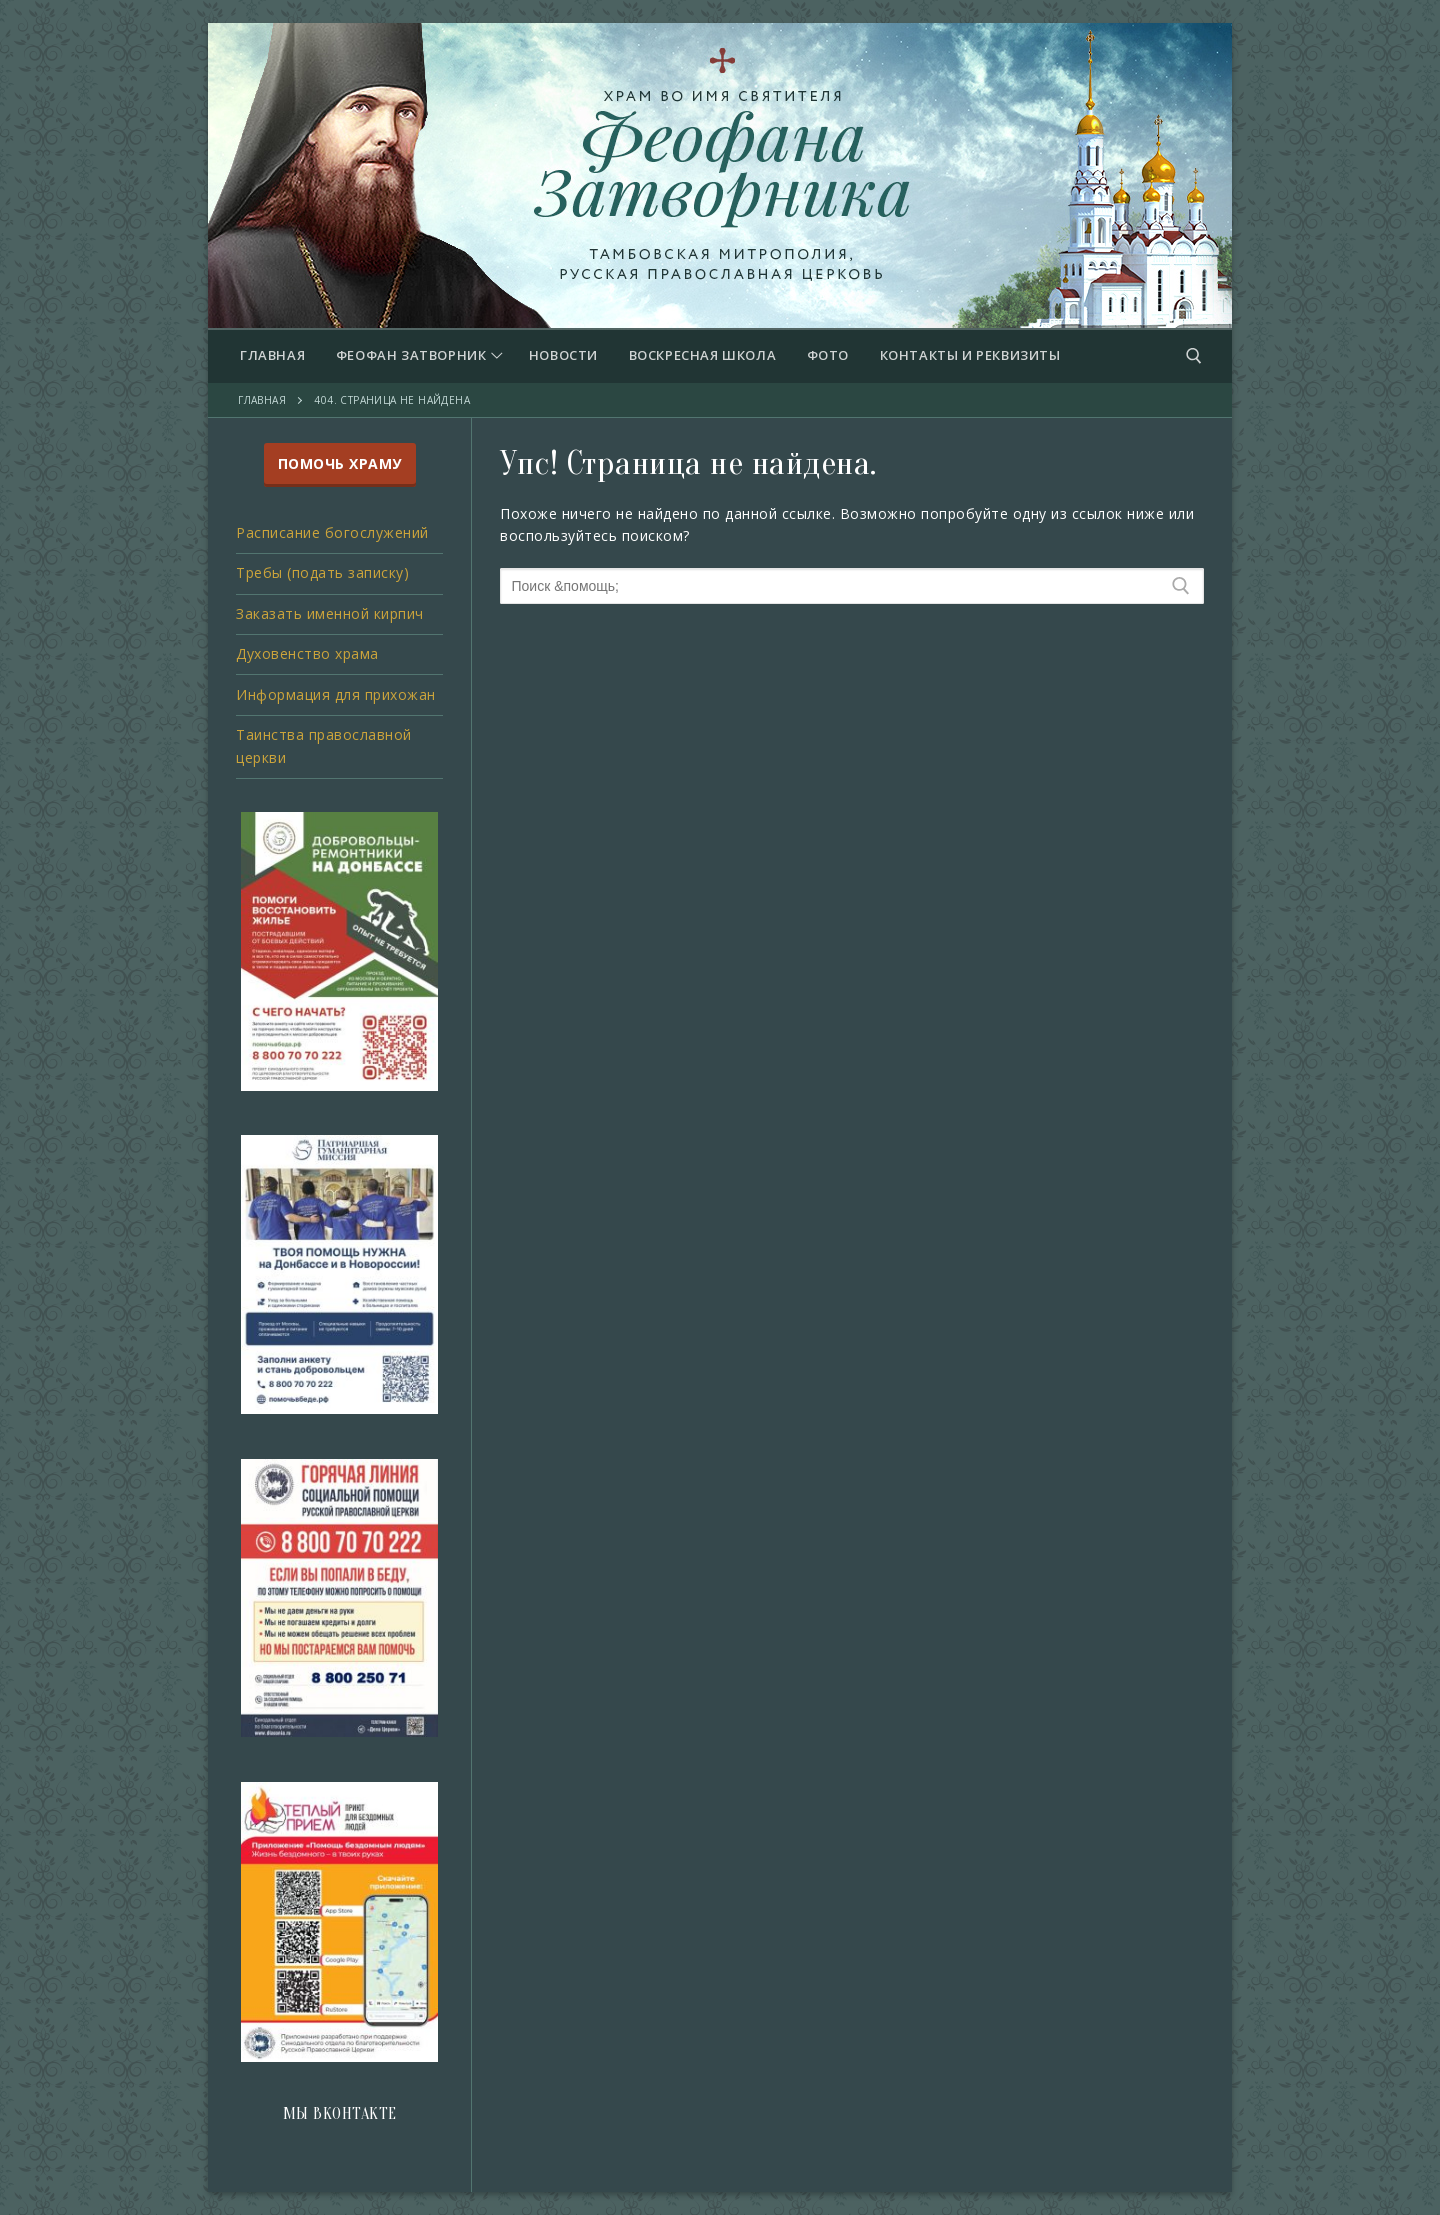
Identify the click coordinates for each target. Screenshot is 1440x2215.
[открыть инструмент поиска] (1194, 356)
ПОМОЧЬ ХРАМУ (340, 463)
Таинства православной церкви (324, 746)
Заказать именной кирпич (330, 613)
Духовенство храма (307, 653)
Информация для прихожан (336, 694)
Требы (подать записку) (322, 572)
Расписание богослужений (332, 532)
